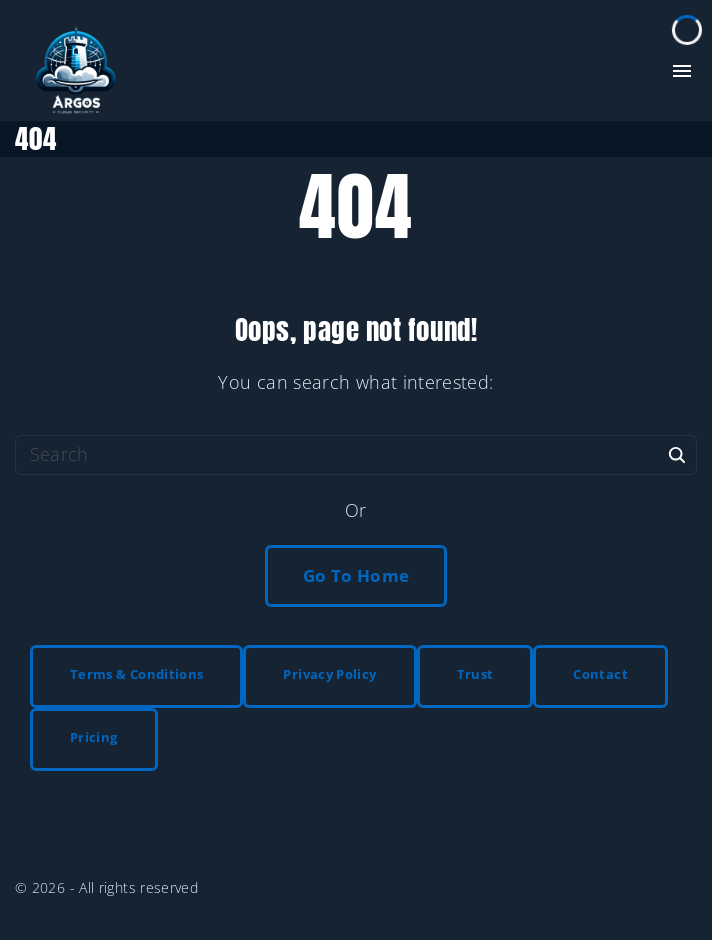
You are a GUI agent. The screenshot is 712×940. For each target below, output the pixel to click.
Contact (600, 674)
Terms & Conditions (136, 674)
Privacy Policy (329, 674)
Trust (475, 674)
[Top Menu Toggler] (682, 71)
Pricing (94, 737)
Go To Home (356, 575)
